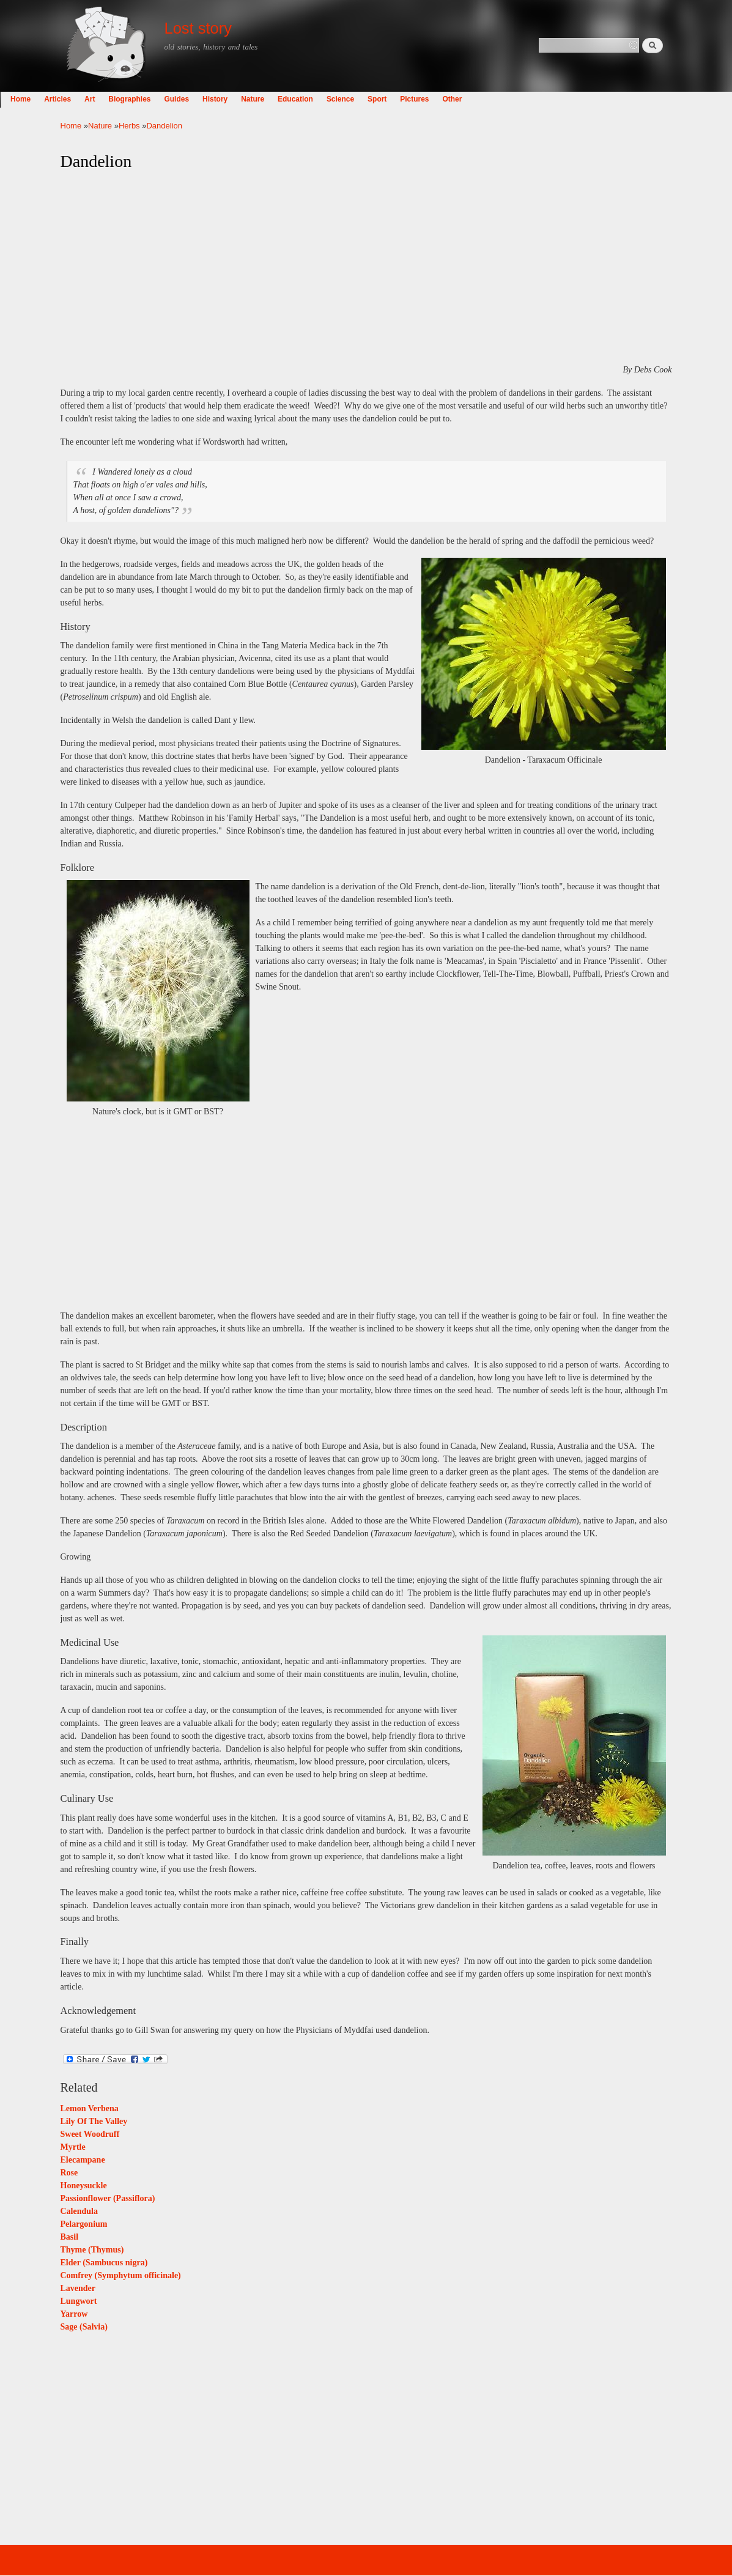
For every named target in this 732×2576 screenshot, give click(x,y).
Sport (437, 99)
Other (512, 99)
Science (400, 99)
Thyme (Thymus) (92, 2249)
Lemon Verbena (90, 2108)
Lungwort (79, 2301)
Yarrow (74, 2314)
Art (150, 99)
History (275, 99)
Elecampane (83, 2159)
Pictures (474, 99)
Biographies (190, 99)
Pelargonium (84, 2224)
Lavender (78, 2288)
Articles (118, 99)
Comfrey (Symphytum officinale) (121, 2275)
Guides (237, 99)
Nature (313, 99)
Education (356, 99)
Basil (70, 2236)
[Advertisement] (366, 267)
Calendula (79, 2211)
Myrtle (73, 2147)
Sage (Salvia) (84, 2326)
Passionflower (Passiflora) (108, 2198)
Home (81, 99)
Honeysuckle (84, 2185)
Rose (69, 2172)
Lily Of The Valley (94, 2121)
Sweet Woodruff (90, 2134)
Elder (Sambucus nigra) (104, 2262)
